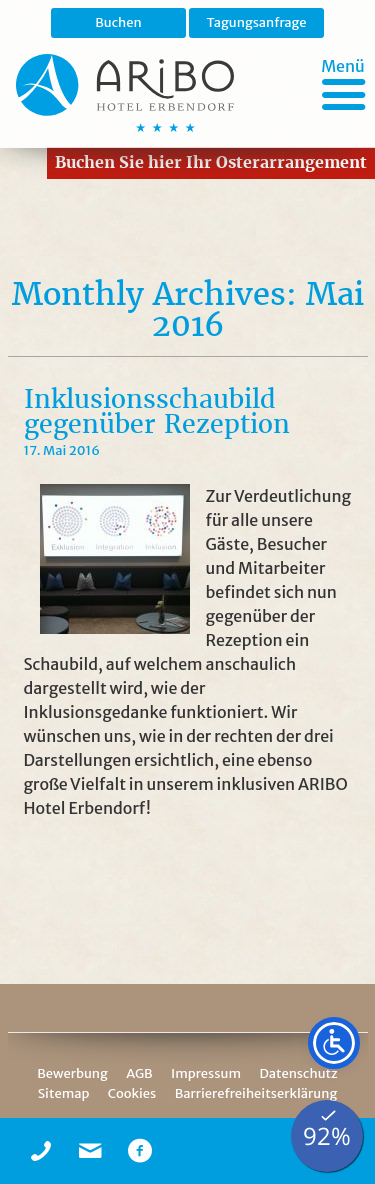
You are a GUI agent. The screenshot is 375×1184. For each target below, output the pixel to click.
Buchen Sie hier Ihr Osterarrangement (211, 162)
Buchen (118, 22)
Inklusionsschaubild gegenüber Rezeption (157, 411)
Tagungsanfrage (256, 22)
